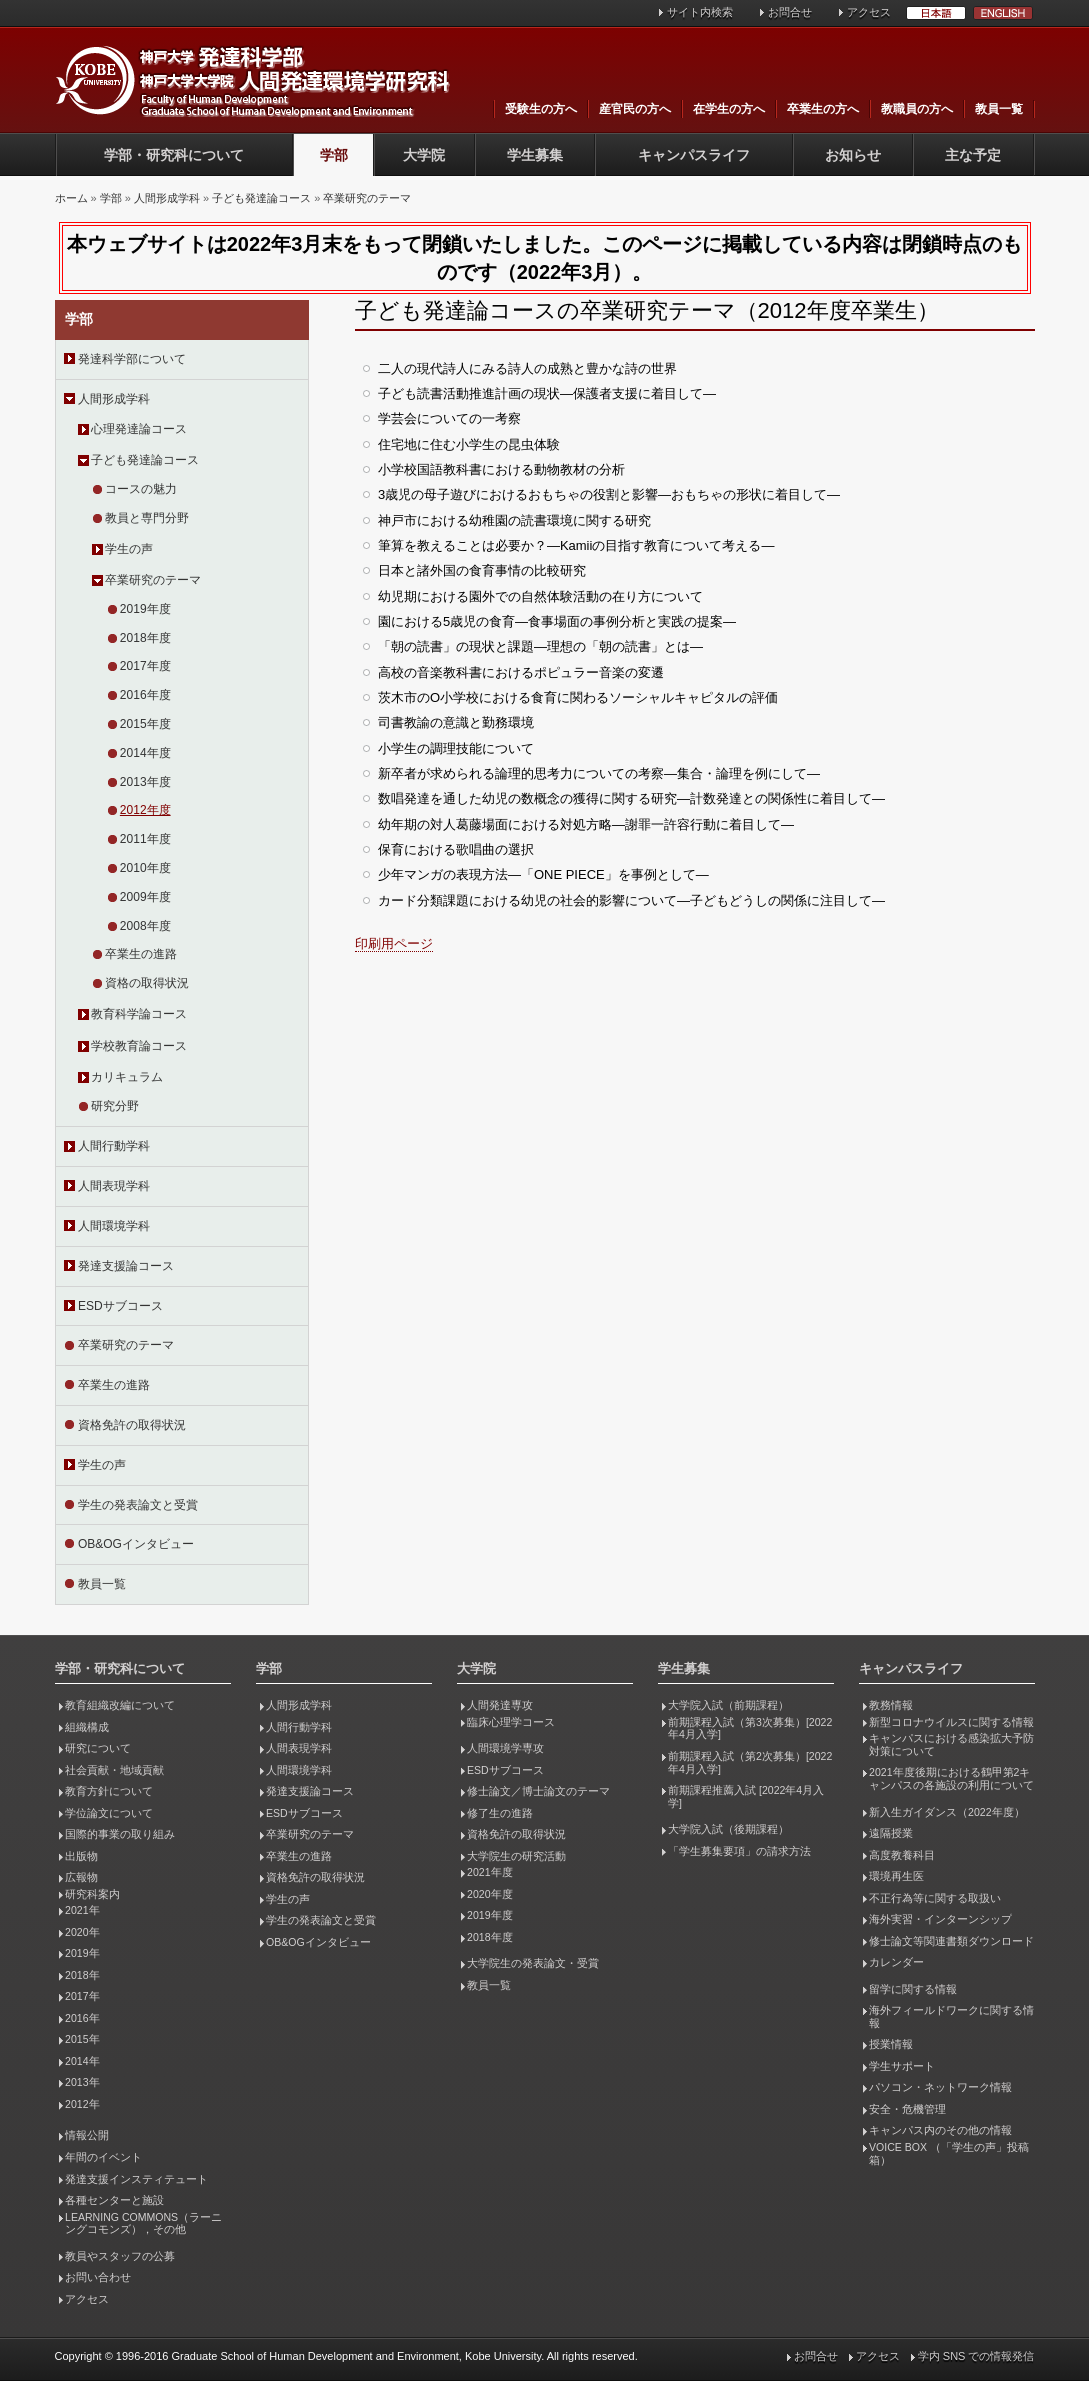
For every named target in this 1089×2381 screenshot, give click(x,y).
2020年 (82, 1932)
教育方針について (109, 1791)
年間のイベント (103, 2157)
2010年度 (145, 868)
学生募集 (535, 155)
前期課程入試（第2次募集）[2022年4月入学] (750, 1762)
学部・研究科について (174, 155)
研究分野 (115, 1106)
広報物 (81, 1877)
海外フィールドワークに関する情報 (951, 2016)
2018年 (82, 1975)
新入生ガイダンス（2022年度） (946, 1812)
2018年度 (145, 638)
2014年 (82, 2061)
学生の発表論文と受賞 (138, 1505)
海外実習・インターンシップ (940, 1919)
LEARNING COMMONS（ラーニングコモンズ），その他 (143, 2223)
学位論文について (109, 1813)
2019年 (82, 1953)
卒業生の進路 (141, 954)
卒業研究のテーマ (367, 198)
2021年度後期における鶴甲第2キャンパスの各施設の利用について (951, 1778)
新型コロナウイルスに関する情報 (951, 1722)
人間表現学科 (114, 1186)
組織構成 (87, 1727)
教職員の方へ (917, 109)
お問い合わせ (98, 2277)
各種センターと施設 (114, 2200)
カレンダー (896, 1962)
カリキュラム (127, 1077)
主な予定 (973, 155)
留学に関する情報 (913, 1989)
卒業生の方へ (823, 109)
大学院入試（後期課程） (728, 1829)
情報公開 (87, 2135)
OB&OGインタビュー (136, 1544)
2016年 (82, 2018)
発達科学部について (132, 359)
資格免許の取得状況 (132, 1425)
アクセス (869, 12)
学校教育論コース (139, 1046)
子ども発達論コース (261, 198)
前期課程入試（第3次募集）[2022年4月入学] (750, 1728)
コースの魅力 (141, 489)
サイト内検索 (700, 12)
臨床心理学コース (511, 1722)
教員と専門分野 (147, 518)
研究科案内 (92, 1894)
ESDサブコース (120, 1306)
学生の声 (129, 549)
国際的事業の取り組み (120, 1834)
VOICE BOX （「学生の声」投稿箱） (949, 2153)
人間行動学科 (114, 1146)
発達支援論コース (126, 1266)
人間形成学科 (167, 198)
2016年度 (145, 695)
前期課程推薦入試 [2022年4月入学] (746, 1796)
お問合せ (790, 12)
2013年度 (145, 782)
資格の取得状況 (147, 983)
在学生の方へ (729, 109)
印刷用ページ (394, 943)
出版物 (81, 1856)
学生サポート (902, 2066)
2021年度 (489, 1872)
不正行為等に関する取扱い (935, 1898)
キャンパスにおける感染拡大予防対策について (951, 1744)
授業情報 (891, 2044)
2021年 (82, 1910)
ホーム (71, 198)
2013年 (82, 2082)
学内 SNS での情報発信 (976, 2356)
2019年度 (145, 609)
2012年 (82, 2104)
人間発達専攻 (500, 1705)
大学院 (424, 155)
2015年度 (145, 724)
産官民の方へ (635, 109)
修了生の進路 (500, 1813)
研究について (98, 1748)
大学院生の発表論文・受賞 (533, 1963)
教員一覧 (999, 109)
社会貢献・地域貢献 (114, 1770)
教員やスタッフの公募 (120, 2256)
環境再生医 (896, 1876)
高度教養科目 (902, 1855)
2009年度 (145, 897)
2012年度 (145, 810)
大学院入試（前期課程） (728, 1705)
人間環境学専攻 (505, 1748)
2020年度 (489, 1894)
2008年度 (145, 926)
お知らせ (853, 155)
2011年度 (145, 839)
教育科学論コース (139, 1014)
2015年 (82, 2039)
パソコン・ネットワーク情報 (940, 2087)
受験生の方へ (541, 109)
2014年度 (145, 753)
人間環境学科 (114, 1226)
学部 (334, 155)
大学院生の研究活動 (516, 1856)
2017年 (82, 1996)
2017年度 (145, 666)
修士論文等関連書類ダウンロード (951, 1941)
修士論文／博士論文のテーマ (538, 1791)
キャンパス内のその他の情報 (940, 2130)
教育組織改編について (120, 1705)
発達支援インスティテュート (136, 2179)
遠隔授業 (891, 1833)
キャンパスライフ (694, 155)
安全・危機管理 (907, 2109)
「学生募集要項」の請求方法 (739, 1851)
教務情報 (891, 1705)
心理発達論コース (139, 429)
